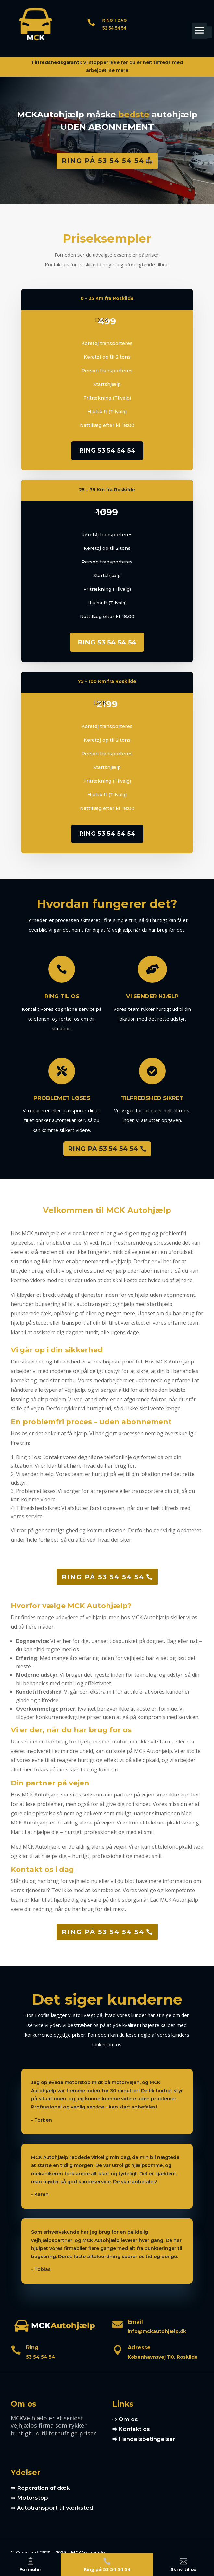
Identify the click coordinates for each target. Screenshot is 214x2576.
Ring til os (47, 996)
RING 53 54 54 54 (107, 450)
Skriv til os (183, 2569)
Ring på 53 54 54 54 (103, 161)
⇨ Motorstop (29, 2497)
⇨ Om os (125, 2419)
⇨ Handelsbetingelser (143, 2439)
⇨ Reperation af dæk (40, 2488)
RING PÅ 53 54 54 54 (103, 1149)
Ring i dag (114, 20)
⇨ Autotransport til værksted (52, 2507)
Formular (30, 2569)
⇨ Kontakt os (131, 2429)
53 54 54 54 (114, 28)
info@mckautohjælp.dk (157, 2331)
